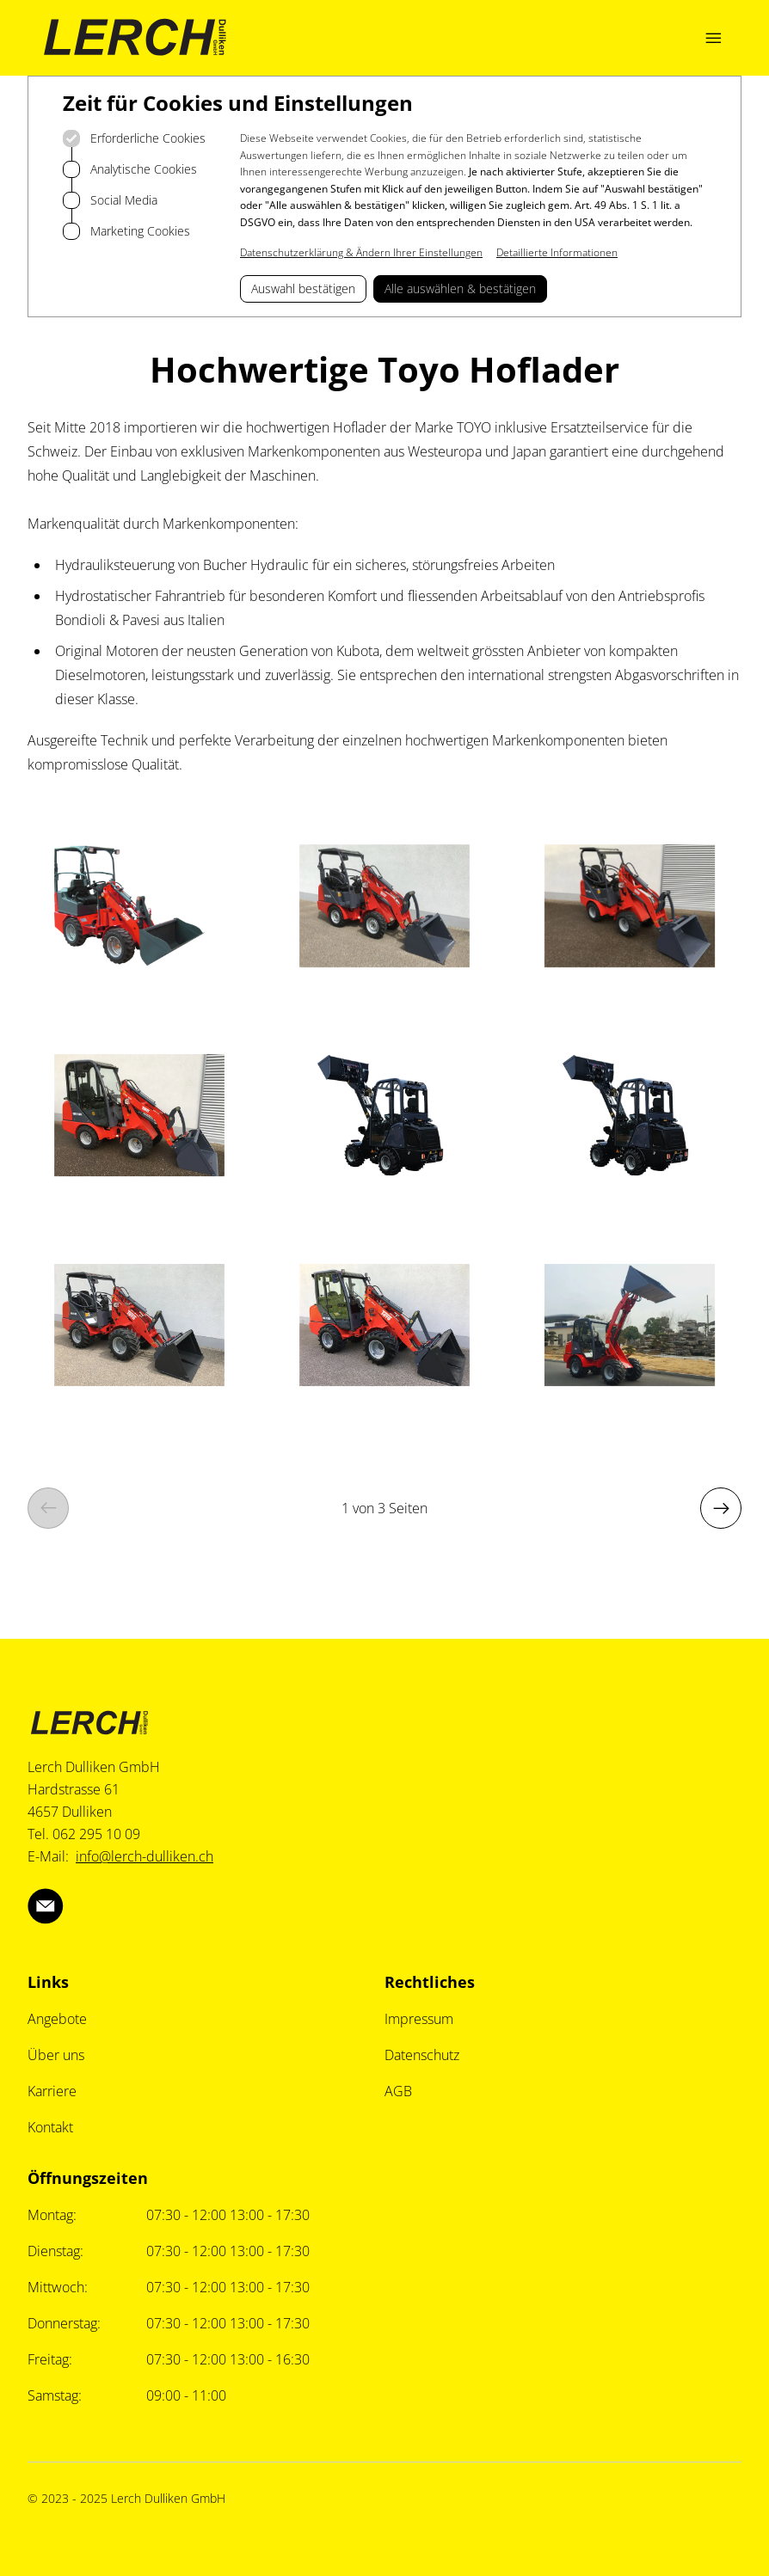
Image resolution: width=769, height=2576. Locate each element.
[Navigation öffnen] (713, 38)
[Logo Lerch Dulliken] (135, 38)
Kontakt (50, 2127)
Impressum (418, 2018)
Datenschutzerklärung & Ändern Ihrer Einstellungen (361, 252)
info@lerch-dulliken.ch (144, 1856)
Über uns (56, 2054)
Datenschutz (421, 2054)
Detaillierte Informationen (557, 252)
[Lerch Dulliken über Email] (46, 1906)
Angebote (57, 2018)
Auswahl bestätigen (303, 288)
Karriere (52, 2091)
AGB (398, 2091)
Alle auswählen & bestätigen (460, 288)
